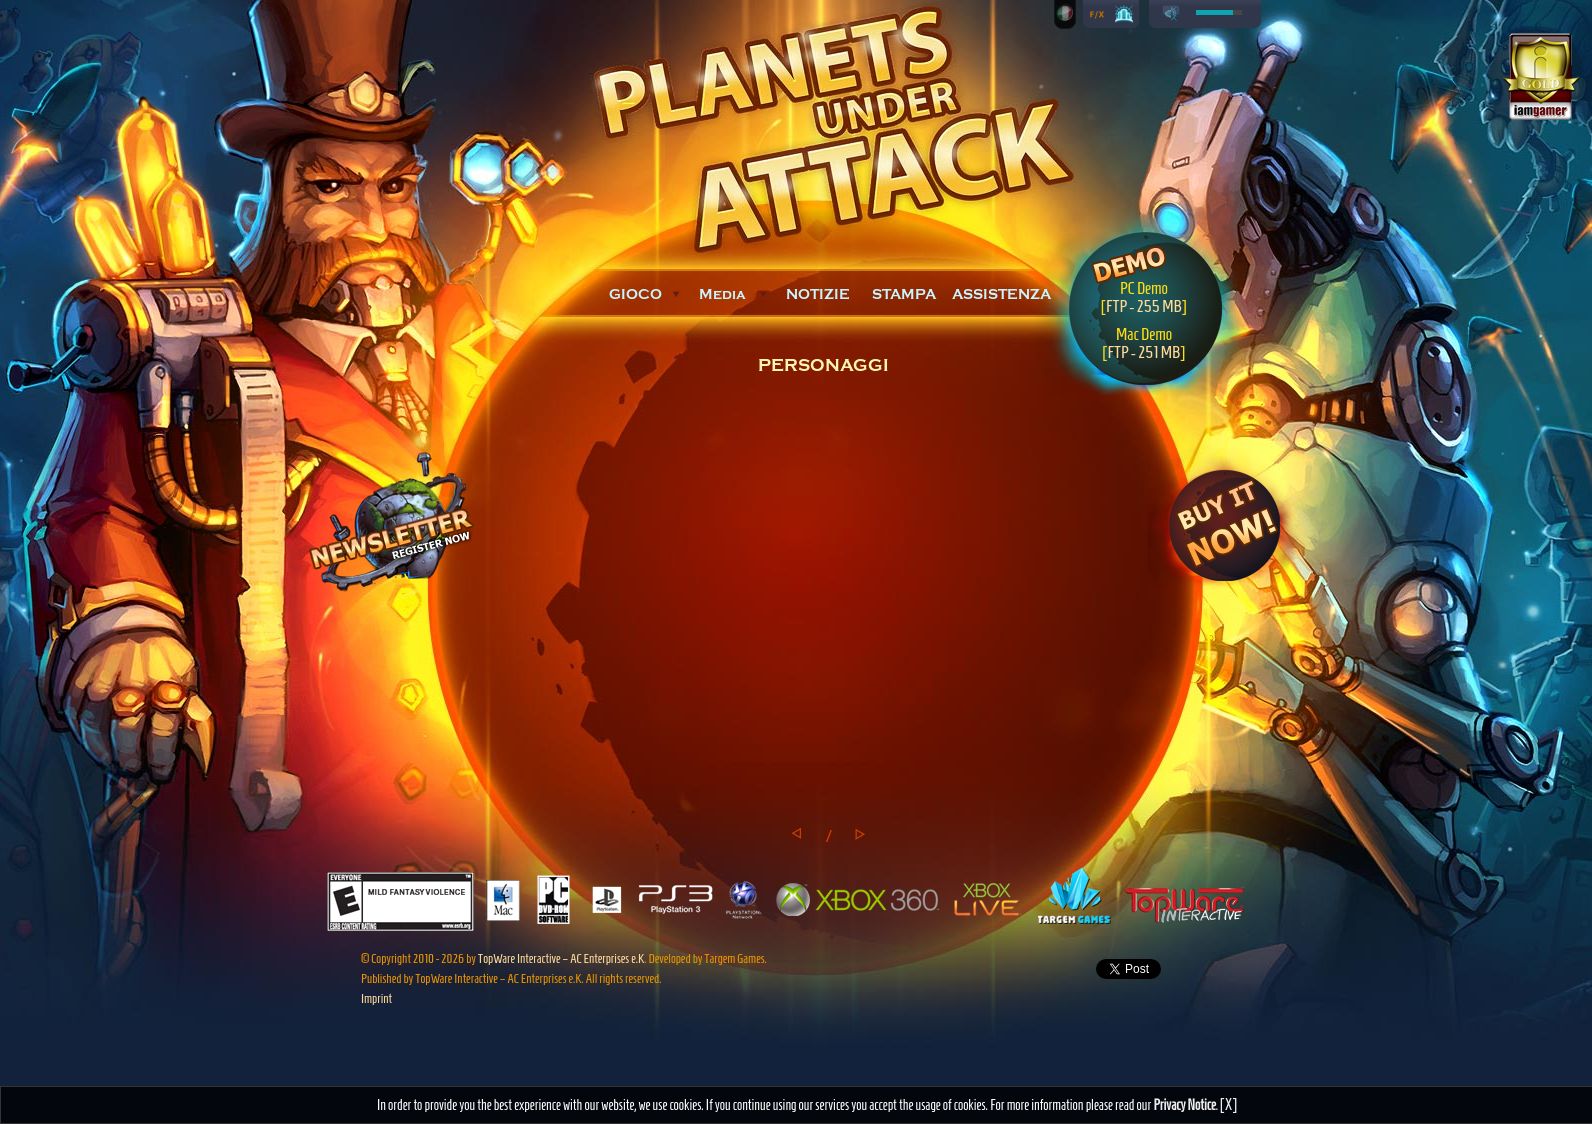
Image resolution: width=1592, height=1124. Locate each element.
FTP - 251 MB (1143, 352)
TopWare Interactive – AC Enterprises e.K (561, 958)
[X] (1228, 1104)
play (1171, 14)
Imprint (376, 998)
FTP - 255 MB (1144, 306)
